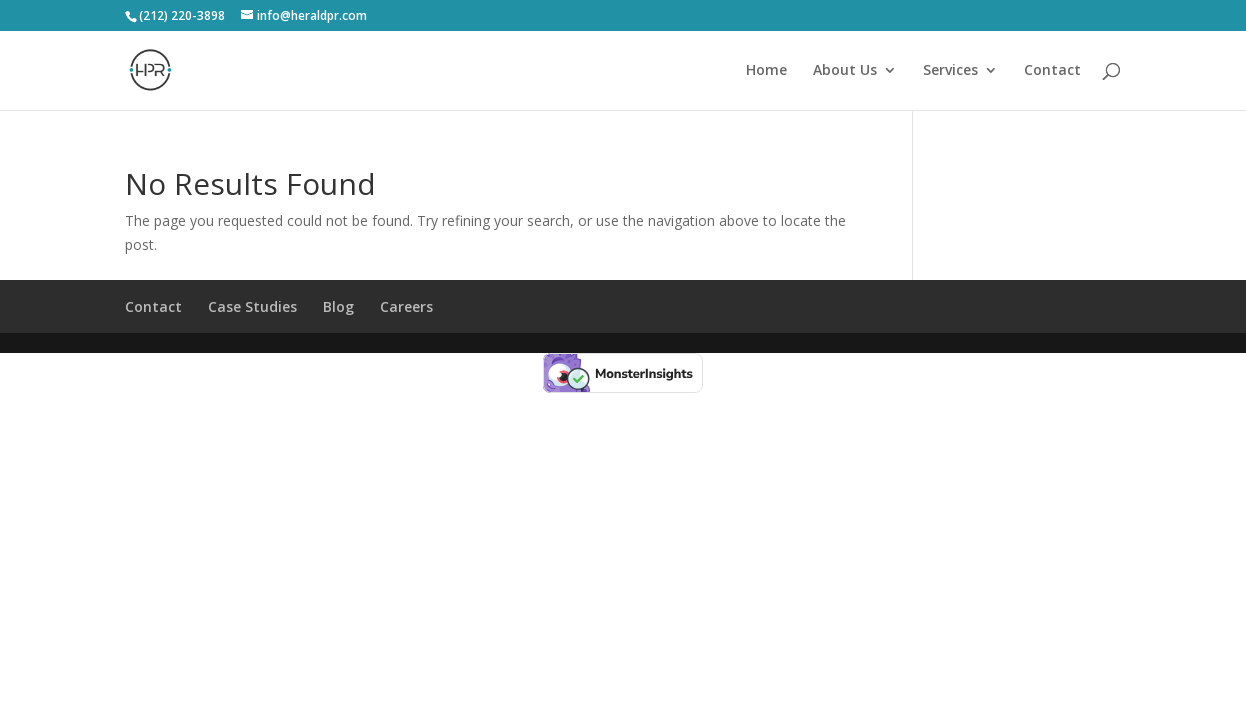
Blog (338, 306)
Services (950, 71)
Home (766, 71)
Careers (406, 306)
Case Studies (252, 306)
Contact (1052, 71)
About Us (845, 71)
